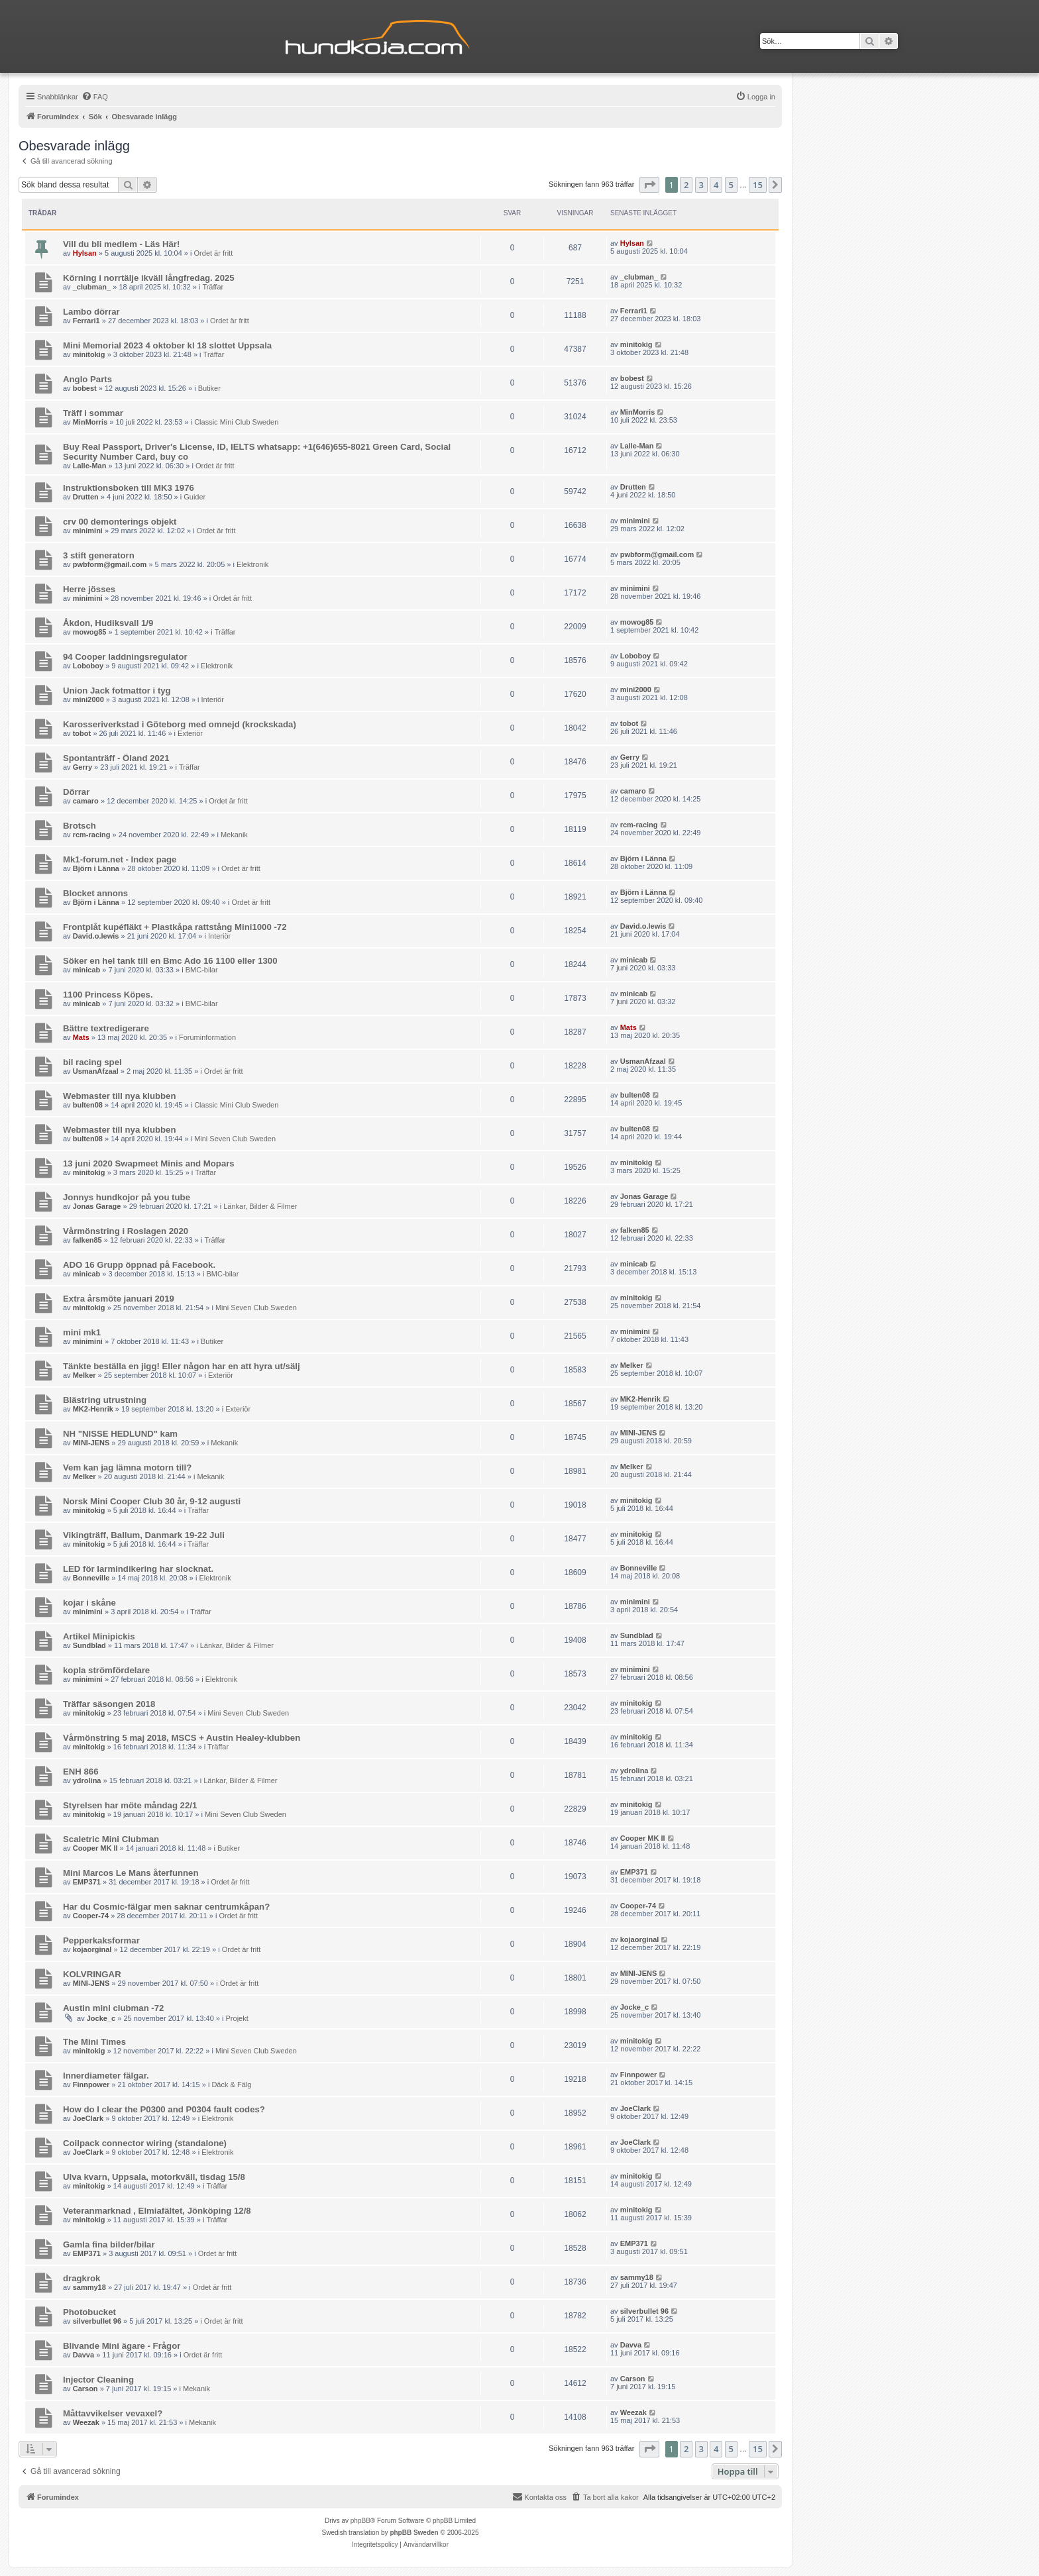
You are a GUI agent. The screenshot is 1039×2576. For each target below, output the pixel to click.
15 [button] (758, 185)
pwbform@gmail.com (110, 564)
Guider (194, 497)
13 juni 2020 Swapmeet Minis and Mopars (149, 1163)
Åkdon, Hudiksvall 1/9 (108, 623)
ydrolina (87, 1780)
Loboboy (88, 666)
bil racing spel (92, 1062)
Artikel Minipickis (99, 1636)
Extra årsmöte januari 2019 (118, 1299)
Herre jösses (89, 589)
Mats (81, 1037)
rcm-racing (92, 835)
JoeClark (88, 2118)
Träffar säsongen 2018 (109, 1704)
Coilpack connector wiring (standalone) (145, 2143)
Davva (83, 2355)
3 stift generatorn (99, 555)
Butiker (209, 388)
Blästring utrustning (104, 1400)
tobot (82, 733)
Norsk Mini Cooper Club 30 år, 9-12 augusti (152, 1501)
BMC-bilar (202, 970)
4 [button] (716, 185)
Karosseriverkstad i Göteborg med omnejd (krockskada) (179, 724)
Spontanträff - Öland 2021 (116, 758)
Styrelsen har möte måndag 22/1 (130, 1805)
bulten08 (88, 1105)
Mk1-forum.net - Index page (119, 859)
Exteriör (190, 733)
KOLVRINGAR (92, 1974)
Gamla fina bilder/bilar (109, 2244)
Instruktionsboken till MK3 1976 (128, 488)
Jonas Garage (97, 1206)
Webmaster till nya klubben (119, 1096)
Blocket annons (95, 893)
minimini (88, 531)
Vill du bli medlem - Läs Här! (121, 244)
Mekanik (234, 835)
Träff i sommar (93, 413)
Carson (85, 2389)
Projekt (237, 2018)
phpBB (360, 2520)
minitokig (89, 354)
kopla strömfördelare (106, 1670)
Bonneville (91, 1578)
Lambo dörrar (91, 312)
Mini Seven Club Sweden (235, 1139)
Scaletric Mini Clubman (111, 1839)
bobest (85, 388)
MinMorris (90, 422)
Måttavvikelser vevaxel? (112, 2413)
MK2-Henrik (93, 1409)
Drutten (86, 497)
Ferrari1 (86, 321)
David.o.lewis (96, 936)
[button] (649, 185)
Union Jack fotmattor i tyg (117, 691)
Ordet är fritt (213, 253)
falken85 (87, 1240)
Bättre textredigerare (106, 1028)
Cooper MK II (95, 1848)
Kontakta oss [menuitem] (539, 2496)
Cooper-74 (91, 1916)
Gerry (82, 767)
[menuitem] (95, 97)
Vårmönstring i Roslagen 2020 (125, 1231)
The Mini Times (94, 2042)
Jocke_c (101, 2018)
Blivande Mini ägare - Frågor (121, 2346)
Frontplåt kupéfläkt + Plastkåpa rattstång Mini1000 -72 (174, 927)
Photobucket (89, 2312)
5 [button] (731, 185)
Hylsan (85, 253)
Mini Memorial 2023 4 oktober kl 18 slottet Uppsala (167, 345)
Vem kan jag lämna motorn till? (127, 1467)
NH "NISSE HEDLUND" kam (120, 1434)
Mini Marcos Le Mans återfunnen (130, 1873)
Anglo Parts (87, 379)
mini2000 (88, 699)
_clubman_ (92, 287)
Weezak (86, 2422)
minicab (87, 970)
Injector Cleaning (98, 2380)
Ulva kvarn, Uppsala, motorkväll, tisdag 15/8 (154, 2177)
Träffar (212, 287)
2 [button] (686, 185)
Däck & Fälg (231, 2084)
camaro (86, 801)
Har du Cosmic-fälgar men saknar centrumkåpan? (166, 1907)
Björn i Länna (96, 868)
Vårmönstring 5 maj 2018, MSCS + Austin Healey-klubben (181, 1738)
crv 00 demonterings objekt (120, 522)
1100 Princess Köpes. (108, 995)
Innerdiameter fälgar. (106, 2076)
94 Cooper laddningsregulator (125, 657)
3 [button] (701, 185)
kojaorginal (92, 1949)
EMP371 (87, 1882)
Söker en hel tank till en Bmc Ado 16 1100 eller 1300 (170, 961)
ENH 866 (81, 1772)
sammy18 (89, 2287)
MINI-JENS (91, 1443)
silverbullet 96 (97, 2321)
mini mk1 (82, 1332)
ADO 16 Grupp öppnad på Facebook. (139, 1265)
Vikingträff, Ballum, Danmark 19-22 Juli (144, 1535)
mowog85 (90, 632)
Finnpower (91, 2084)
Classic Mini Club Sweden (236, 422)
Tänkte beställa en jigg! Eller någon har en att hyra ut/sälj (181, 1366)
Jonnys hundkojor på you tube (126, 1197)
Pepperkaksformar (101, 1940)
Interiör (212, 699)
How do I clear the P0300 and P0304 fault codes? (164, 2109)
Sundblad (89, 1645)
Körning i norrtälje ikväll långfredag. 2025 (149, 278)
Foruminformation (207, 1037)
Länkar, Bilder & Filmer (260, 1206)
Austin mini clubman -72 (113, 2008)
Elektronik (252, 564)
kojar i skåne (89, 1603)
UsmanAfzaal (96, 1071)
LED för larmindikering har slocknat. (138, 1569)
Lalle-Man (90, 466)
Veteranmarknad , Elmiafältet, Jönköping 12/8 (157, 2211)
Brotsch (79, 826)
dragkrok (81, 2278)
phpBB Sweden (414, 2532)
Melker (84, 1375)
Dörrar (76, 792)
